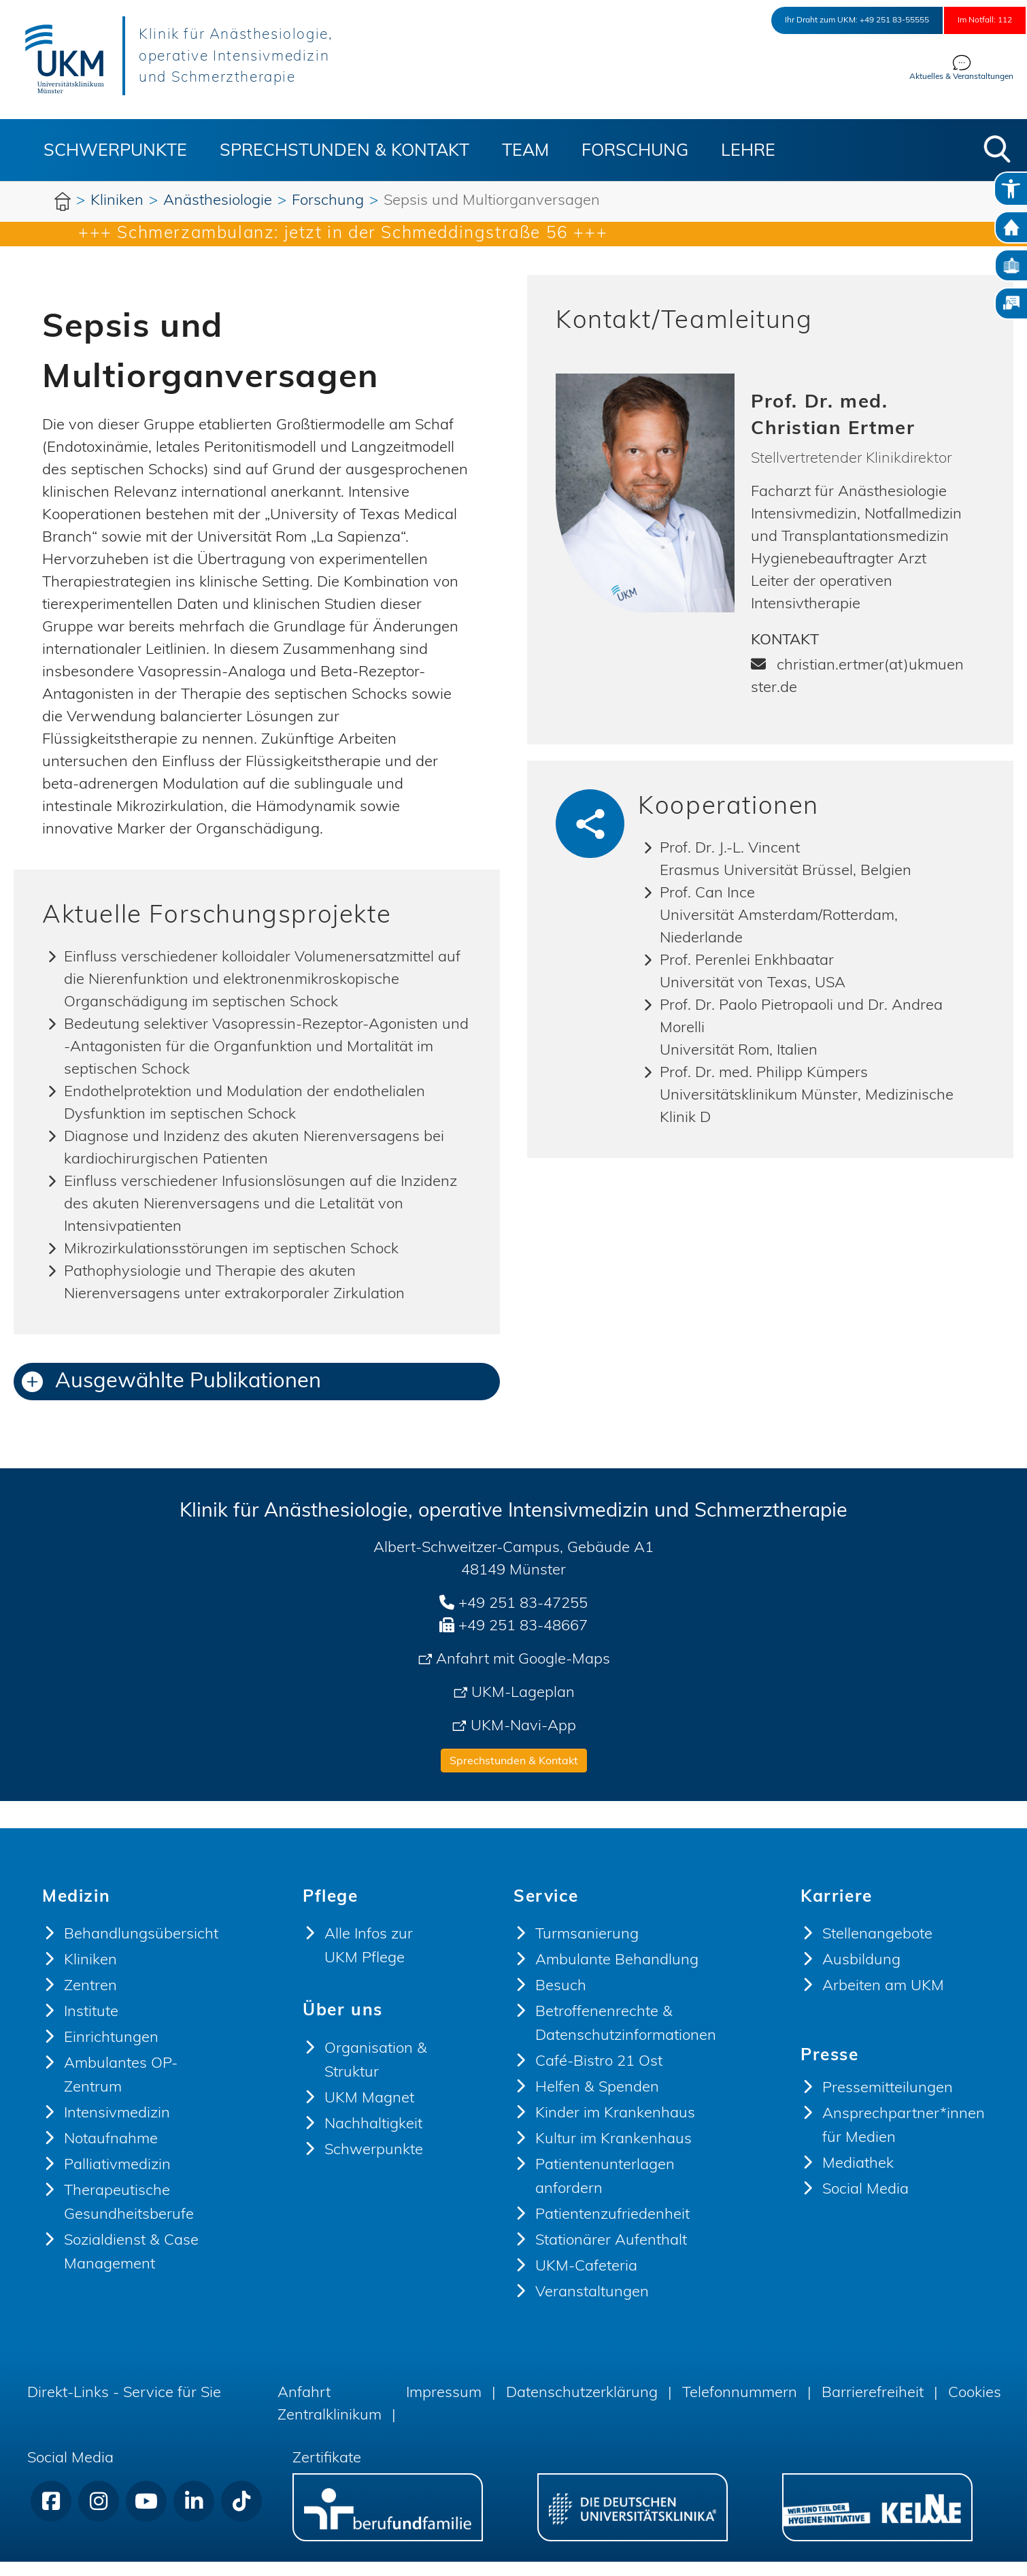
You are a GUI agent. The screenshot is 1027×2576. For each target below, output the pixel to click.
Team (525, 151)
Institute (91, 2026)
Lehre (748, 151)
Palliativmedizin (117, 2179)
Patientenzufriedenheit (612, 2229)
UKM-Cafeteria (586, 2281)
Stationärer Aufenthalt (611, 2255)
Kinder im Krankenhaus (615, 2128)
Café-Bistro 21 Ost (598, 2076)
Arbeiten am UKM (883, 2001)
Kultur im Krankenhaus (613, 2154)
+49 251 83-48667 (523, 1641)
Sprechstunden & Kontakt (344, 151)
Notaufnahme (111, 2154)
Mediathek (858, 2178)
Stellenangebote (877, 1949)
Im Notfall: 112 (970, 20)
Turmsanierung (587, 1949)
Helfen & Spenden (597, 2102)
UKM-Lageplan (523, 1707)
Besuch (560, 2001)
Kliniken (90, 1975)
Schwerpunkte (115, 151)
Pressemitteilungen (887, 2103)
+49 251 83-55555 (844, 20)
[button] (997, 149)
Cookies (974, 2407)
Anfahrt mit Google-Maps (523, 1674)
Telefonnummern (739, 2407)
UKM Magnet (369, 2113)
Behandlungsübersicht (141, 1949)
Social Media (865, 2204)
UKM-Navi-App (523, 1741)
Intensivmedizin (117, 2128)
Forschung (635, 151)
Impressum (444, 2407)
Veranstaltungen (592, 2307)
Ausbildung (861, 1975)
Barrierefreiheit (873, 2407)
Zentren (90, 2001)
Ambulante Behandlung (616, 1975)
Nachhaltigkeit (373, 2139)
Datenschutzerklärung (582, 2407)
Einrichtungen (111, 2052)
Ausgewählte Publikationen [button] (171, 1396)
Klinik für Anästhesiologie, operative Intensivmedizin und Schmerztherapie (281, 56)
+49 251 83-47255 (523, 1618)
